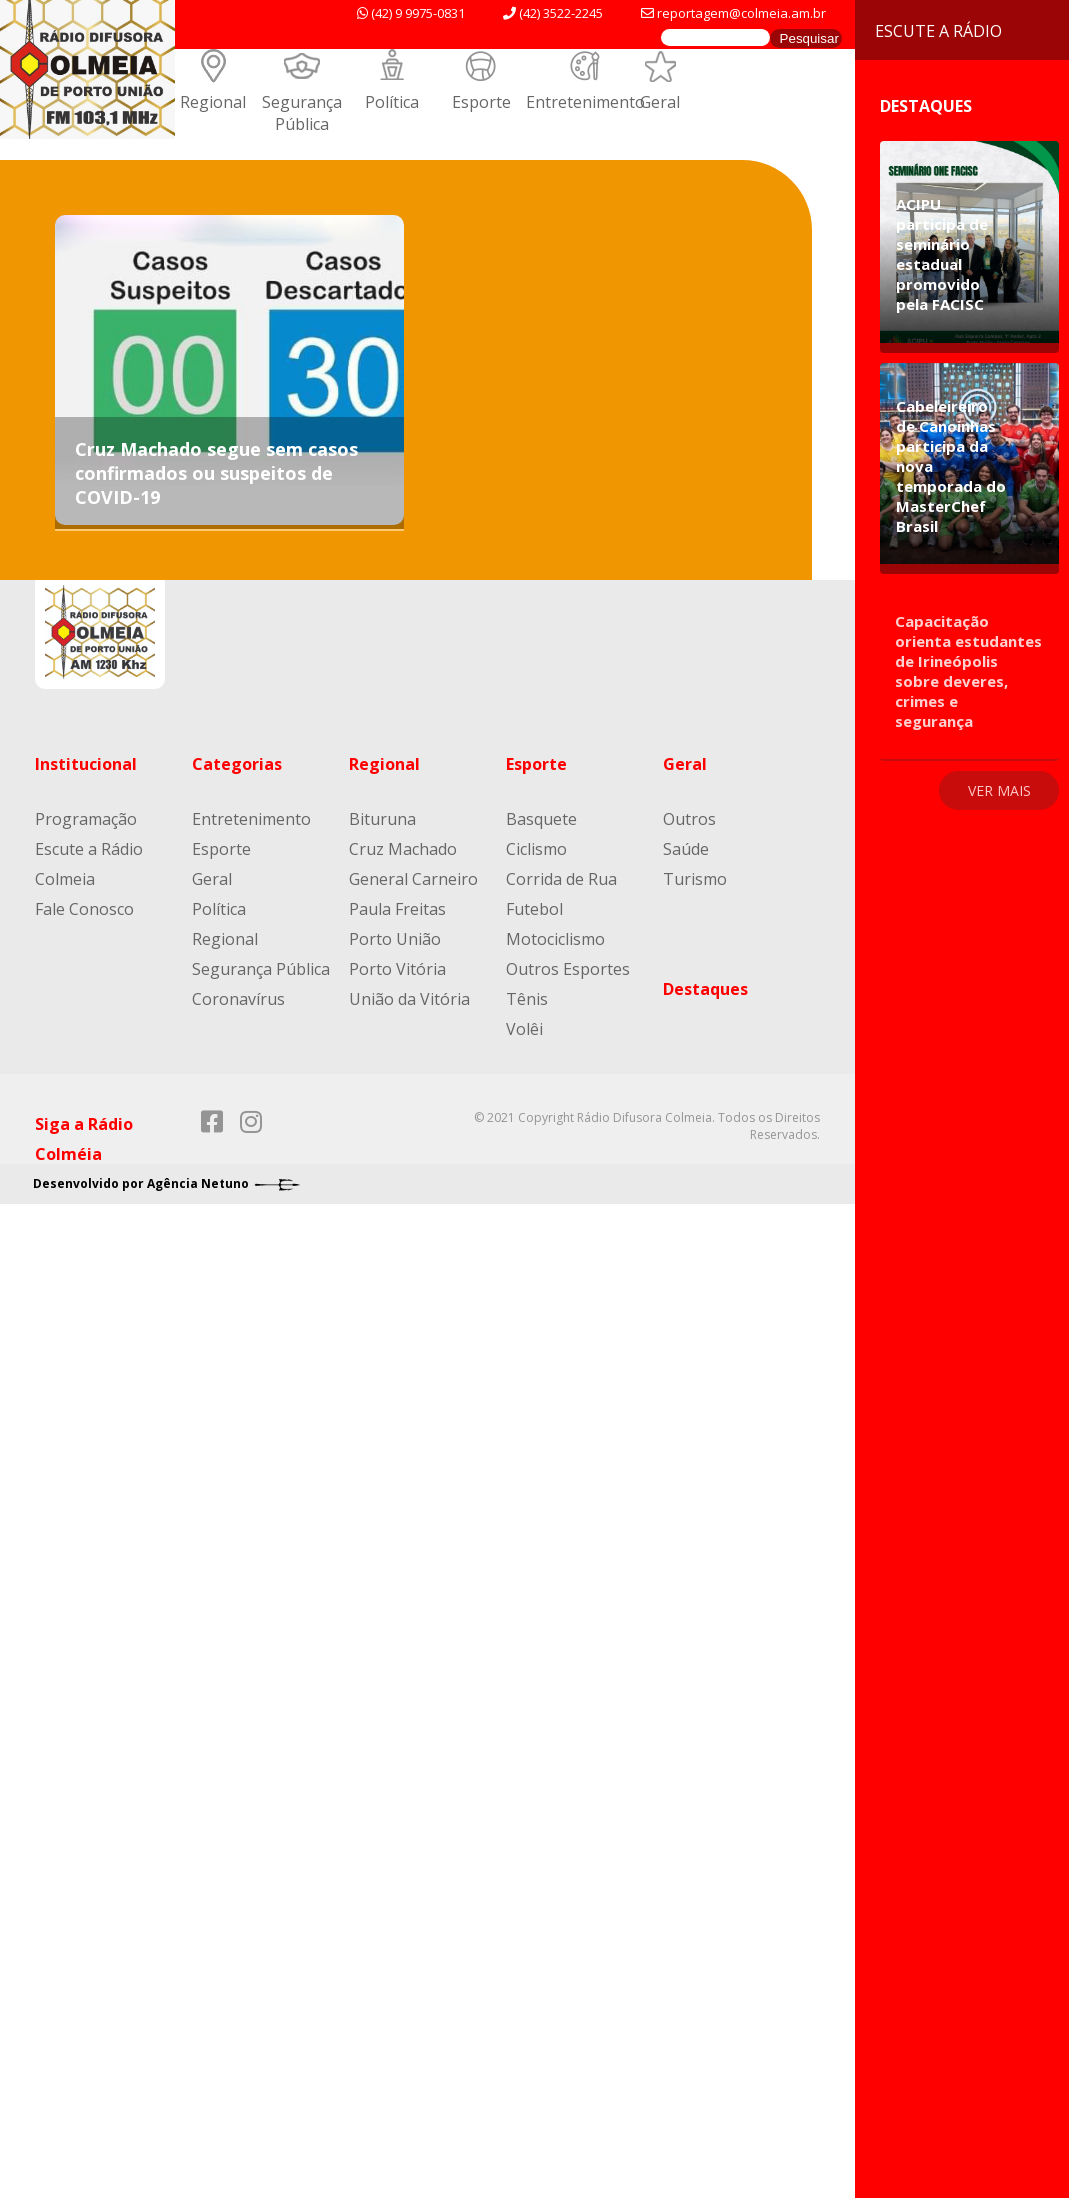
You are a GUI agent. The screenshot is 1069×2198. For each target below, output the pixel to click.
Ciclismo (536, 849)
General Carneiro (413, 879)
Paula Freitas (397, 909)
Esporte (481, 102)
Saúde (686, 849)
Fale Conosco (84, 909)
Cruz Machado (403, 849)
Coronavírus (238, 999)
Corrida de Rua (561, 879)
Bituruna (382, 819)
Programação (86, 819)
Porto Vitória (397, 969)
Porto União (395, 939)
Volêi (524, 1029)
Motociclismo (555, 939)
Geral (660, 102)
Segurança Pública (302, 113)
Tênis (527, 999)
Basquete (541, 819)
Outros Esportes (568, 969)
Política (392, 102)
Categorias (237, 764)
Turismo (695, 879)
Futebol (534, 909)
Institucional (86, 764)
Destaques (705, 989)
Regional (213, 102)
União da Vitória (409, 999)
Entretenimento (585, 102)
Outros (689, 819)
